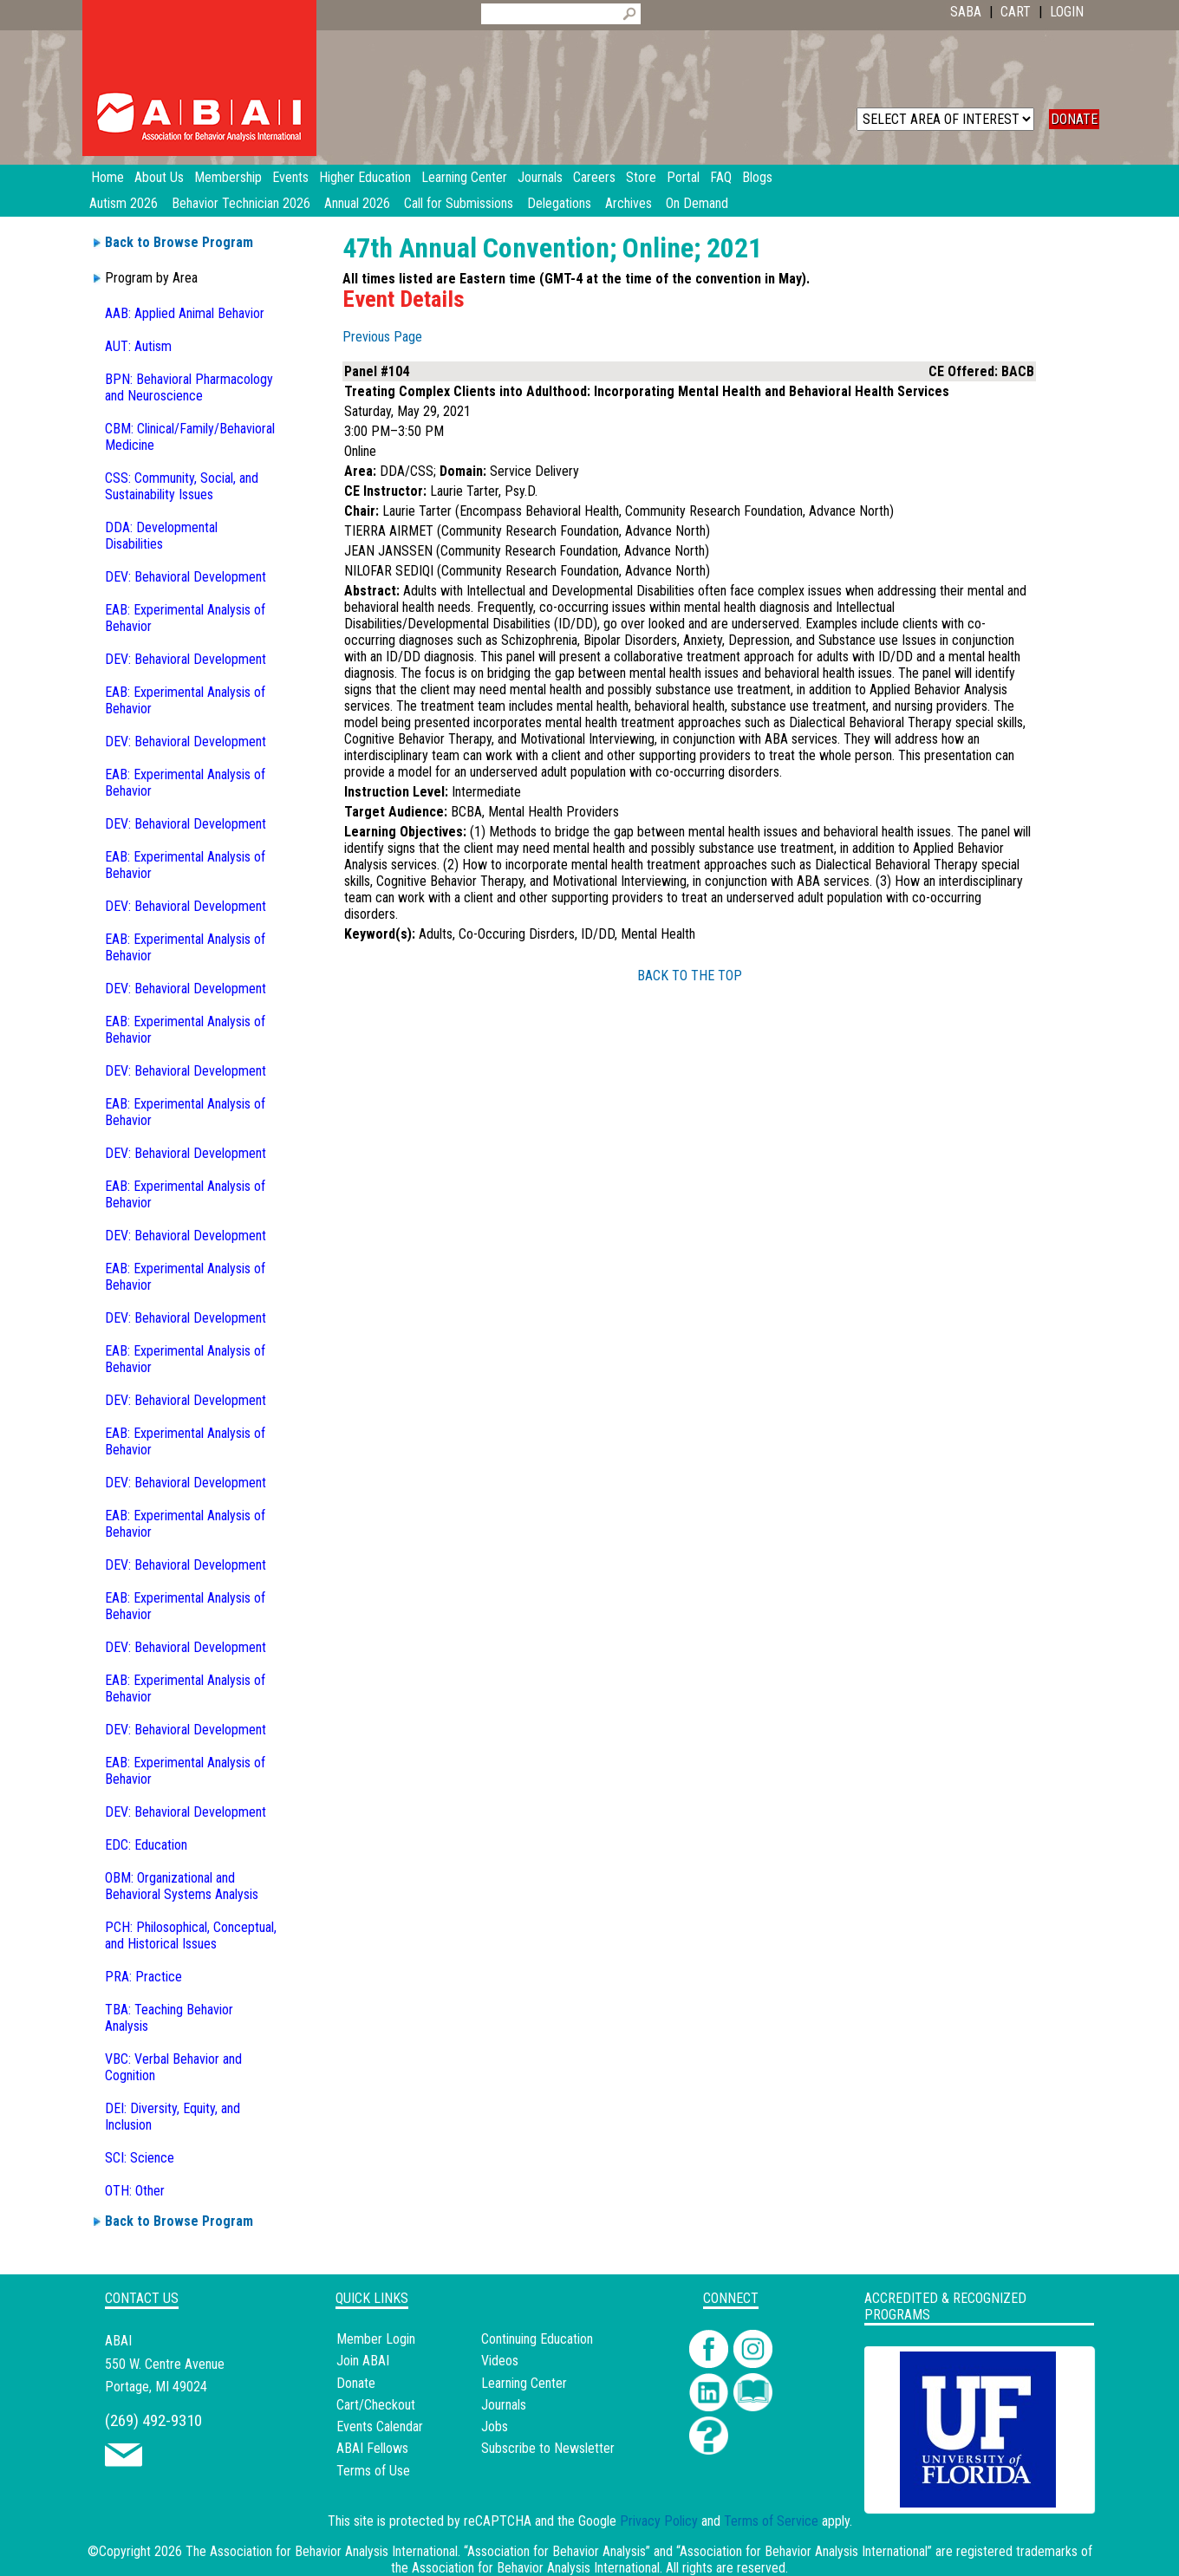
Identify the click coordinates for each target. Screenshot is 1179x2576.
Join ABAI (362, 2360)
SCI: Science (139, 2158)
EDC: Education (146, 1845)
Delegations (559, 203)
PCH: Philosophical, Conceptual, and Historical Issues (191, 1935)
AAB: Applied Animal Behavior (184, 313)
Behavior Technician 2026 (241, 203)
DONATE (1074, 119)
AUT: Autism (138, 346)
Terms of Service (771, 2521)
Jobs (494, 2426)
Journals (503, 2405)
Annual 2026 (357, 203)
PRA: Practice (143, 1976)
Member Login (375, 2339)
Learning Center (524, 2383)
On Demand (697, 203)
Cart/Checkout (375, 2405)
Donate (355, 2383)
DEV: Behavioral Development (185, 577)
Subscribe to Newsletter (548, 2448)
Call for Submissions (458, 203)
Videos (499, 2360)
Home (107, 177)
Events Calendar (379, 2426)
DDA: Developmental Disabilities (161, 535)
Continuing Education (537, 2339)
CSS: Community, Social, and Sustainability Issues (181, 486)
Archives (628, 203)
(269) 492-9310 (153, 2420)
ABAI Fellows (372, 2448)
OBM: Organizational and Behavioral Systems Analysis (181, 1886)
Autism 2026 (123, 203)
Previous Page (382, 337)
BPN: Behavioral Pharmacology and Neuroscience (189, 387)
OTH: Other (135, 2190)
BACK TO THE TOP (689, 975)
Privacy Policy (659, 2521)
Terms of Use (373, 2470)
